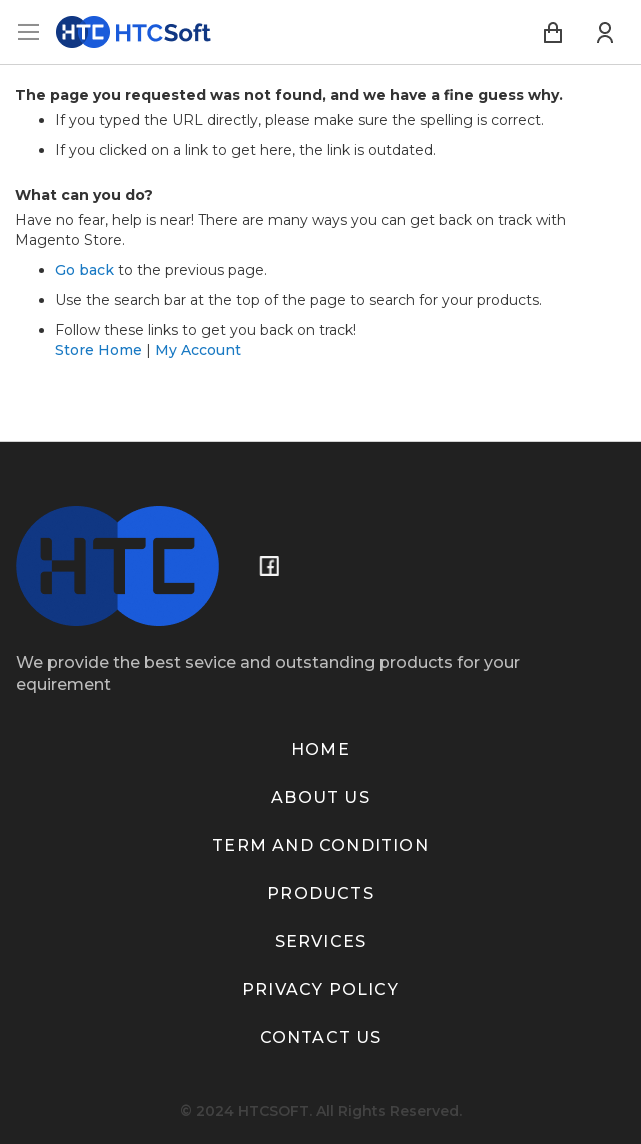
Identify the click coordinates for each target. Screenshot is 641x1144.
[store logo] (133, 32)
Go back (84, 270)
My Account (198, 350)
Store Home (98, 350)
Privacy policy (320, 989)
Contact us (321, 1037)
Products (320, 893)
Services (321, 941)
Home (320, 749)
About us (320, 797)
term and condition (320, 845)
